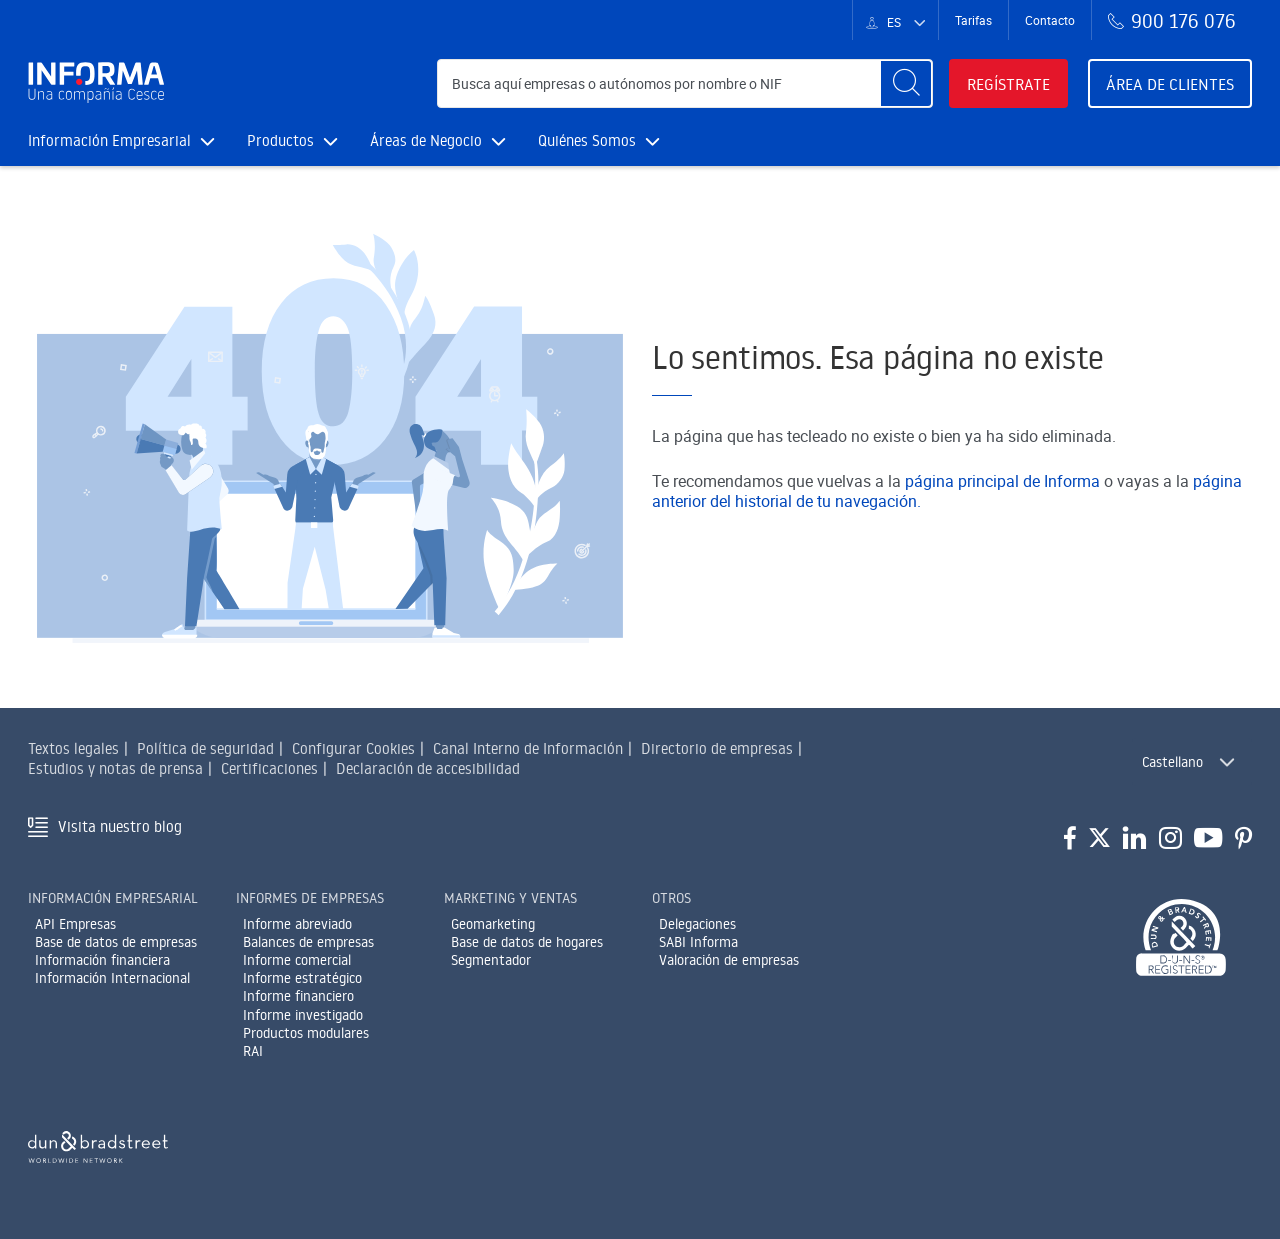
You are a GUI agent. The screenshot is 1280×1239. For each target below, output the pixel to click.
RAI (253, 1051)
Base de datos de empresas (116, 942)
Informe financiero (298, 996)
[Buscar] (906, 83)
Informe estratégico (302, 978)
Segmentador (491, 960)
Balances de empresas (308, 942)
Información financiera (102, 960)
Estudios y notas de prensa (115, 768)
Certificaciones (269, 768)
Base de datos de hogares (527, 942)
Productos (292, 140)
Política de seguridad (205, 748)
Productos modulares (306, 1033)
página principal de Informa (1002, 481)
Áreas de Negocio (438, 140)
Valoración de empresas (729, 960)
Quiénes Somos (599, 140)
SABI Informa (698, 942)
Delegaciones (697, 924)
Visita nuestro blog (120, 826)
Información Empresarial (121, 140)
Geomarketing (493, 924)
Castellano (1172, 762)
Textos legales (73, 748)
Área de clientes (1170, 84)
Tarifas (973, 20)
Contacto (1050, 20)
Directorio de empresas (717, 748)
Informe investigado (303, 1015)
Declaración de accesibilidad (428, 768)
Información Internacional (112, 978)
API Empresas (75, 924)
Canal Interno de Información (528, 748)
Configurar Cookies (353, 748)
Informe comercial (297, 960)
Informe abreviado (297, 924)
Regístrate (1008, 84)
